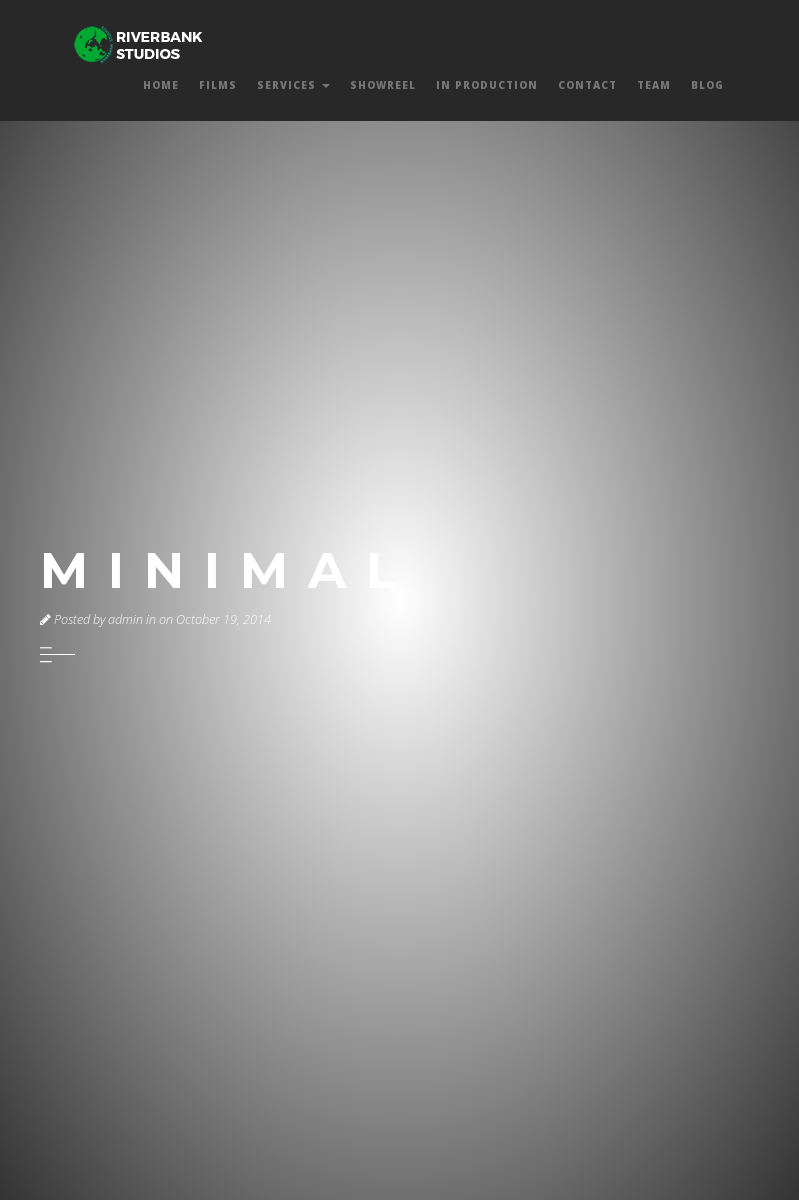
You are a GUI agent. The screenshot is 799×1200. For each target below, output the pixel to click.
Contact (587, 85)
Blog (707, 85)
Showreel (383, 85)
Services (293, 85)
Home (161, 85)
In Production (487, 85)
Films (218, 85)
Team (654, 85)
